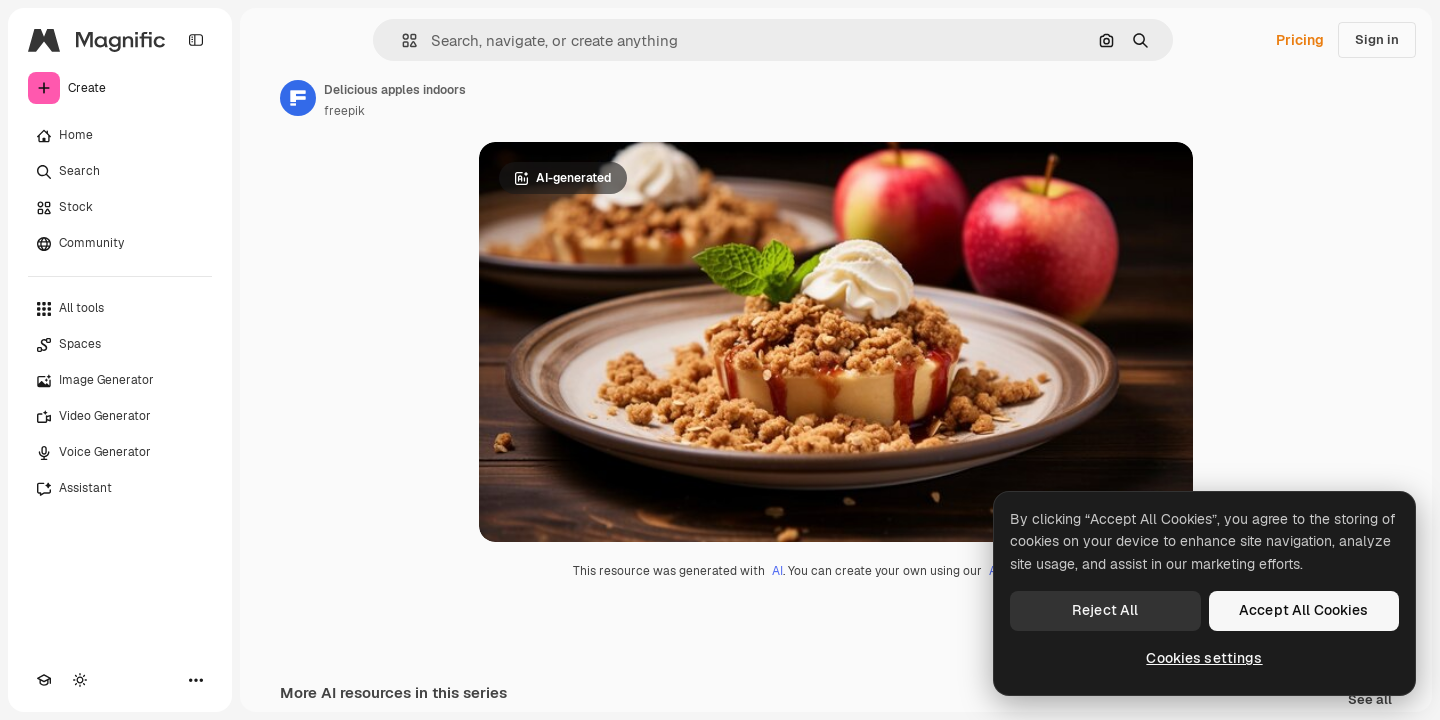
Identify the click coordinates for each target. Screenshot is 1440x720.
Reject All (1105, 610)
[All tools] (120, 309)
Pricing (1300, 40)
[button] (401, 40)
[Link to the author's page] (298, 98)
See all (1370, 700)
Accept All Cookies (1304, 610)
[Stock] (120, 208)
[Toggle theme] (80, 680)
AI (777, 571)
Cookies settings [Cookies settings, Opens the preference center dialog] (1204, 658)
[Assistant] (120, 489)
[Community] (120, 244)
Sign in (1377, 39)
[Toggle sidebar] (196, 40)
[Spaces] (120, 345)
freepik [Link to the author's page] (344, 111)
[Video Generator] (120, 417)
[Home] (120, 136)
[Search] (120, 172)
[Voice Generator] (120, 453)
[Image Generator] (120, 381)
